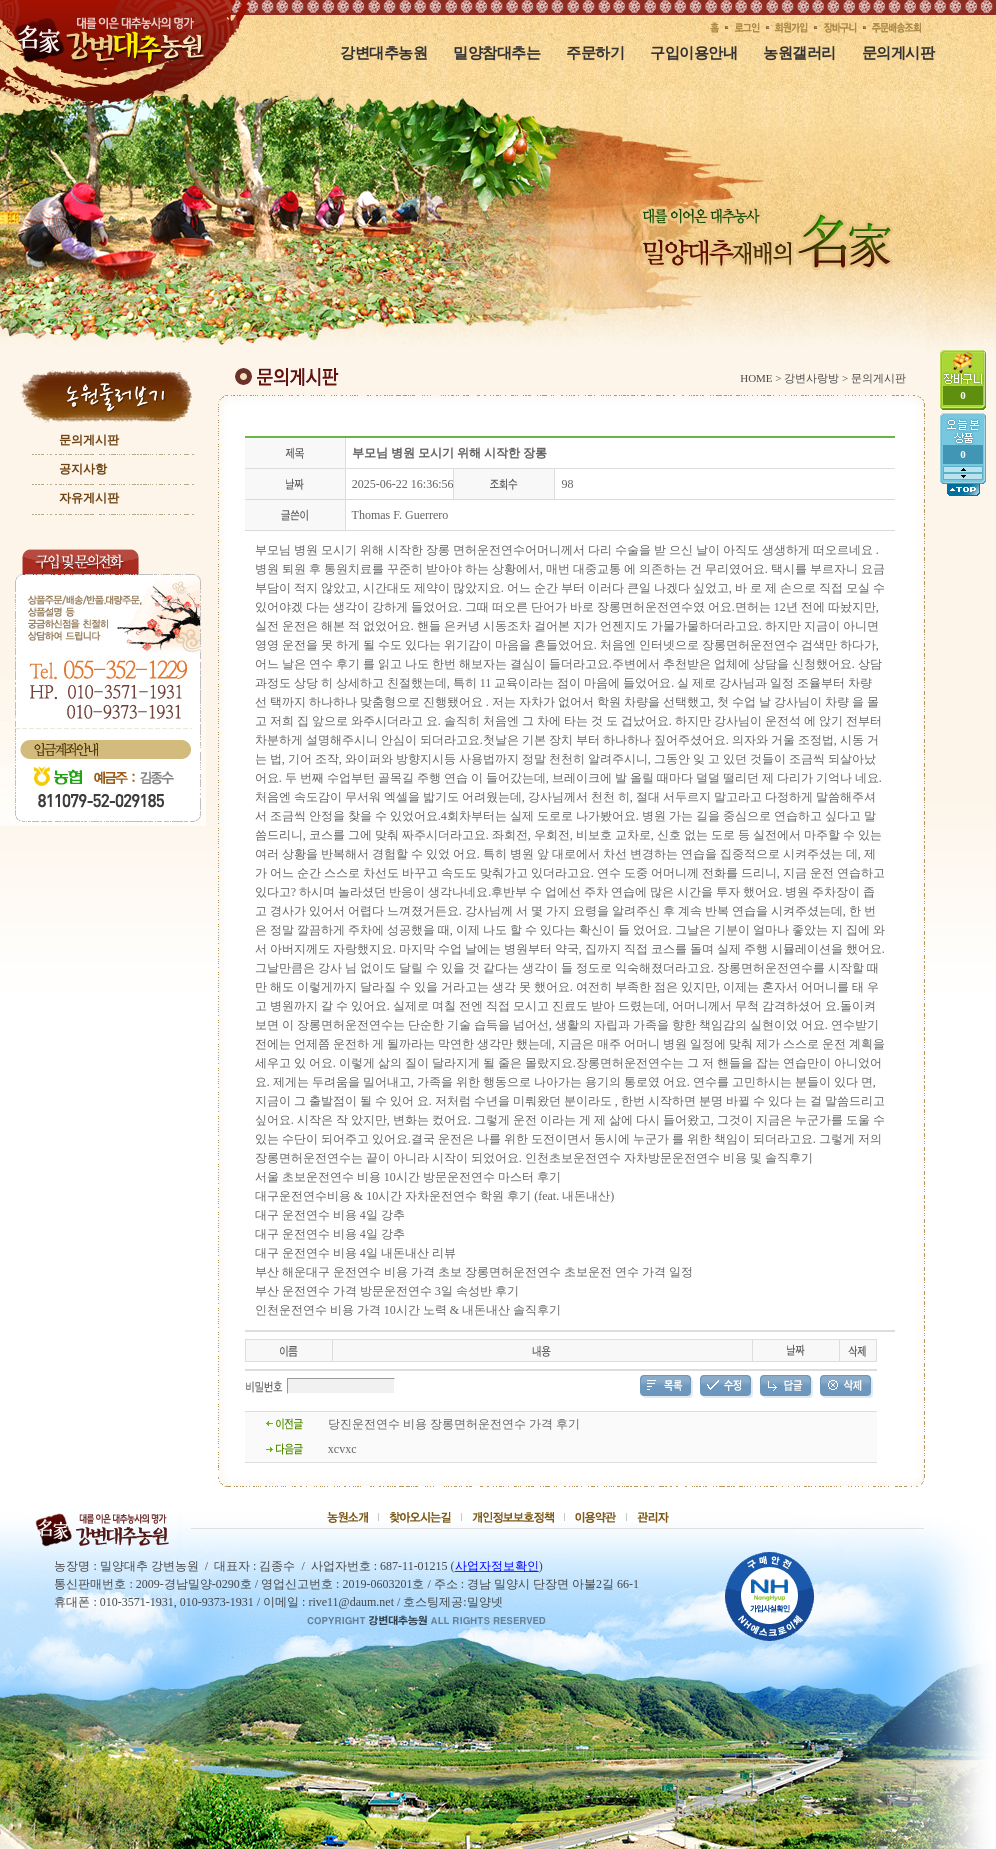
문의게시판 (898, 52)
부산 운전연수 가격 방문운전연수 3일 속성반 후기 (387, 1291)
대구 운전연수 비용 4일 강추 (330, 1215)
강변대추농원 (383, 52)
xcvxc (342, 1449)
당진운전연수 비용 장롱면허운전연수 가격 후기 (454, 1424)
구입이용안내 (693, 52)
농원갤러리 (799, 52)
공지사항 (83, 469)
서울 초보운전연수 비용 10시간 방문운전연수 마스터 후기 (408, 1177)
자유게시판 (89, 498)
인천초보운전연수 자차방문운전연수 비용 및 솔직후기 (669, 1158)
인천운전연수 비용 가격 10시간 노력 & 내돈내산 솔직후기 (408, 1310)
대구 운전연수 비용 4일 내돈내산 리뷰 (355, 1253)
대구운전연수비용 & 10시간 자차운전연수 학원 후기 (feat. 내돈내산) (434, 1196)
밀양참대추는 (496, 52)
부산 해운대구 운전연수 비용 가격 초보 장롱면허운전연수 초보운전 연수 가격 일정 (474, 1272)
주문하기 (595, 52)
